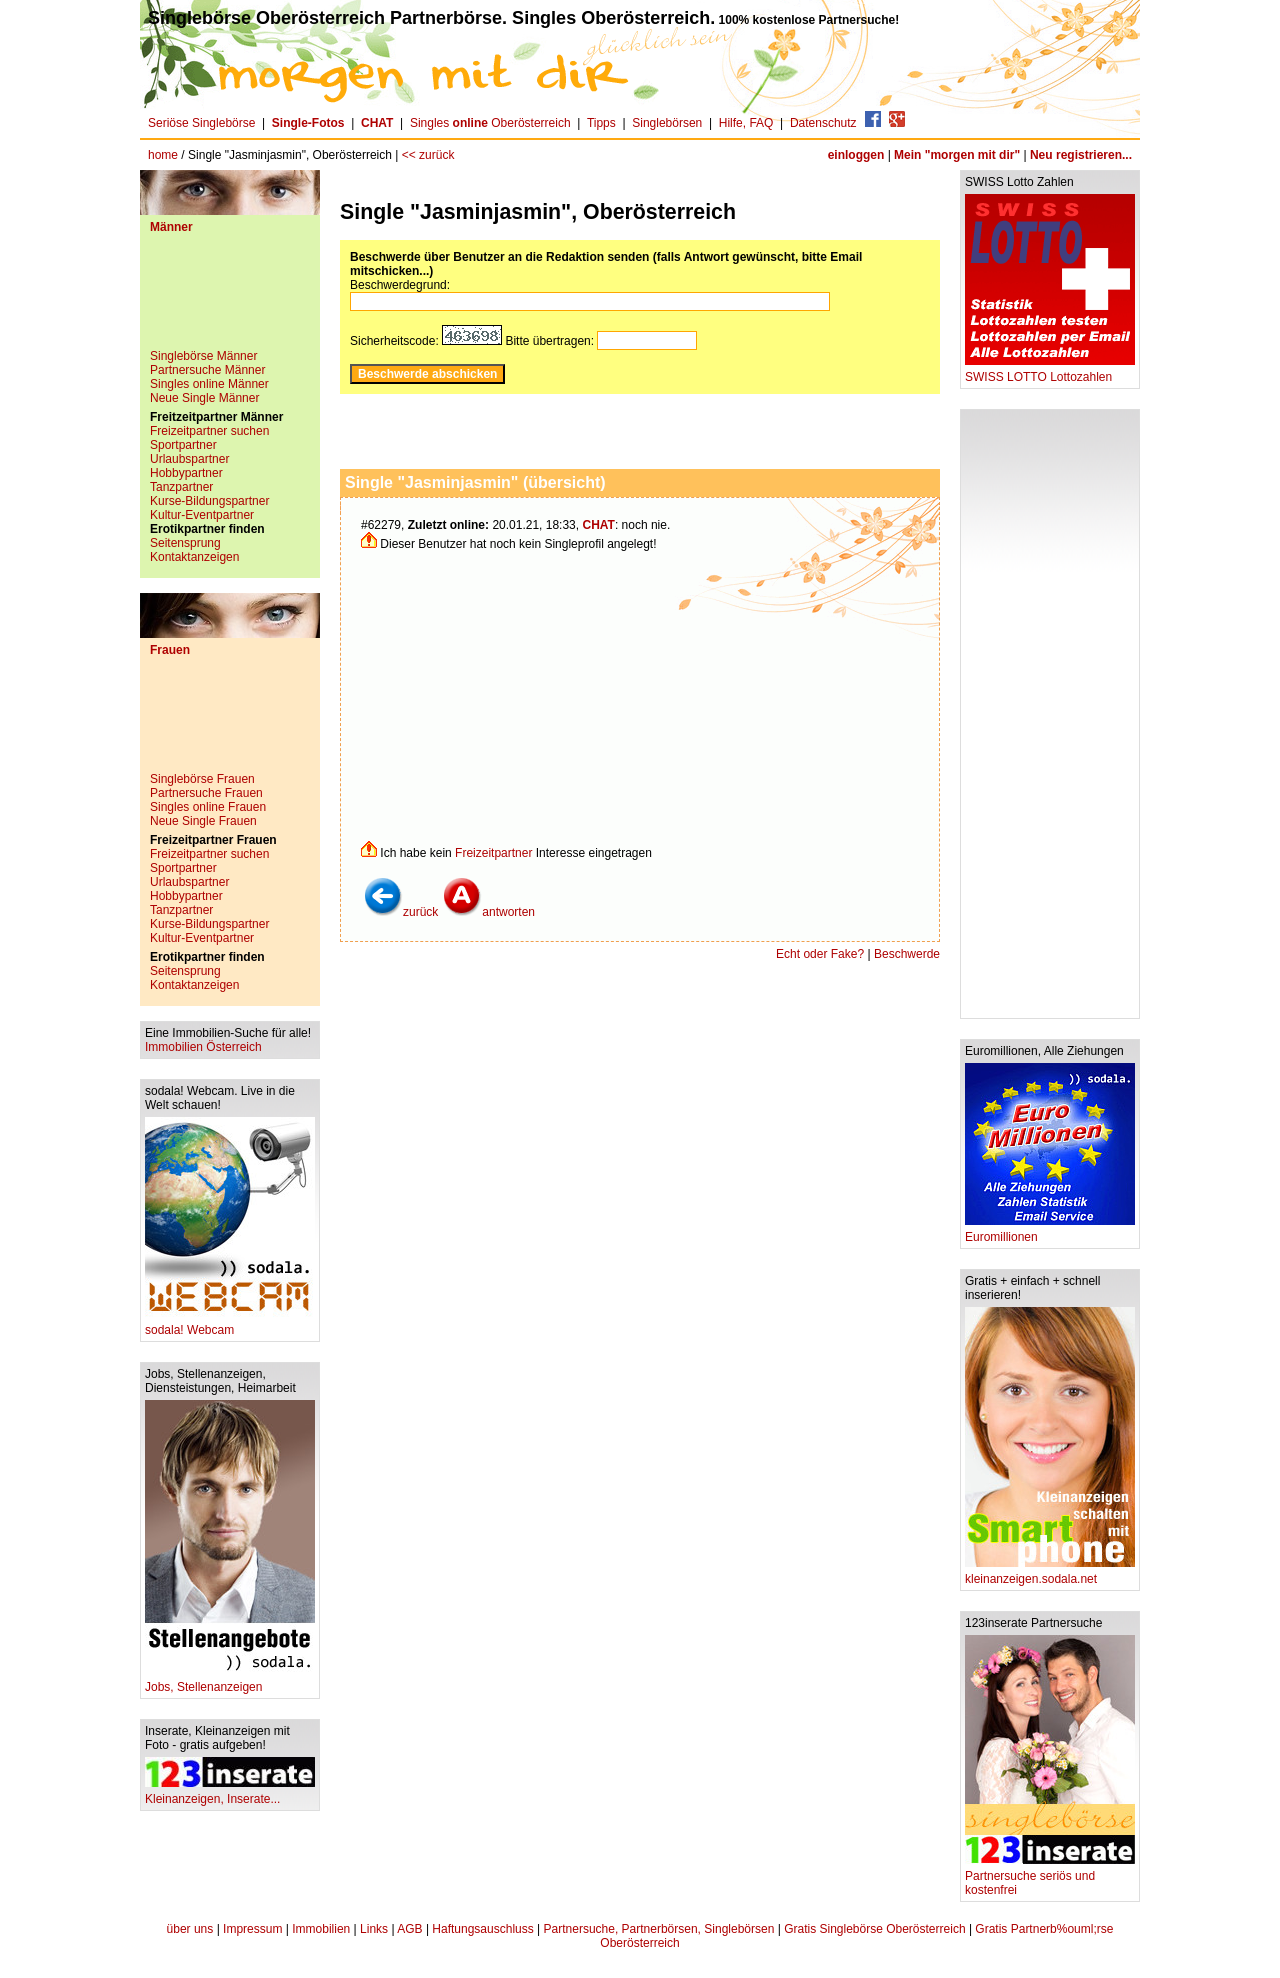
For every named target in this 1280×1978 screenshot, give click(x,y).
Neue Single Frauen (203, 821)
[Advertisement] (230, 299)
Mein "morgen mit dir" (957, 155)
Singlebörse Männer (203, 356)
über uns (190, 1929)
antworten (488, 912)
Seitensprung (185, 543)
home (163, 155)
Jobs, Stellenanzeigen (230, 1681)
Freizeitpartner (493, 853)
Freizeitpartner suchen (209, 431)
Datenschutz (823, 123)
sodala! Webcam (230, 1324)
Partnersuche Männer (207, 370)
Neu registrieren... (1081, 155)
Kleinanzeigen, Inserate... (230, 1793)
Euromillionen (1050, 1231)
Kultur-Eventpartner (202, 515)
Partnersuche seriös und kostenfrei (1050, 1877)
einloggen (856, 155)
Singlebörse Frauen (202, 779)
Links (374, 1929)
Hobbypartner (186, 473)
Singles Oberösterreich (490, 123)
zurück (400, 912)
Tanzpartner (181, 487)
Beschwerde (907, 954)
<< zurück (428, 155)
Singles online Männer (209, 384)
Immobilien (321, 1929)
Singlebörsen (667, 123)
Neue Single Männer (204, 398)
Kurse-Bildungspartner (209, 501)
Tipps (601, 123)
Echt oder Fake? (820, 954)
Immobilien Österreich (203, 1047)
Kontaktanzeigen (194, 557)
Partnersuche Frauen (206, 793)
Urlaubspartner (189, 459)
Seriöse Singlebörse (201, 123)
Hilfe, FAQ (746, 123)
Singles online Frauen (208, 807)
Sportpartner (183, 445)
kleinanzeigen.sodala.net (1050, 1573)
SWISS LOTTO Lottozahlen (1050, 371)
